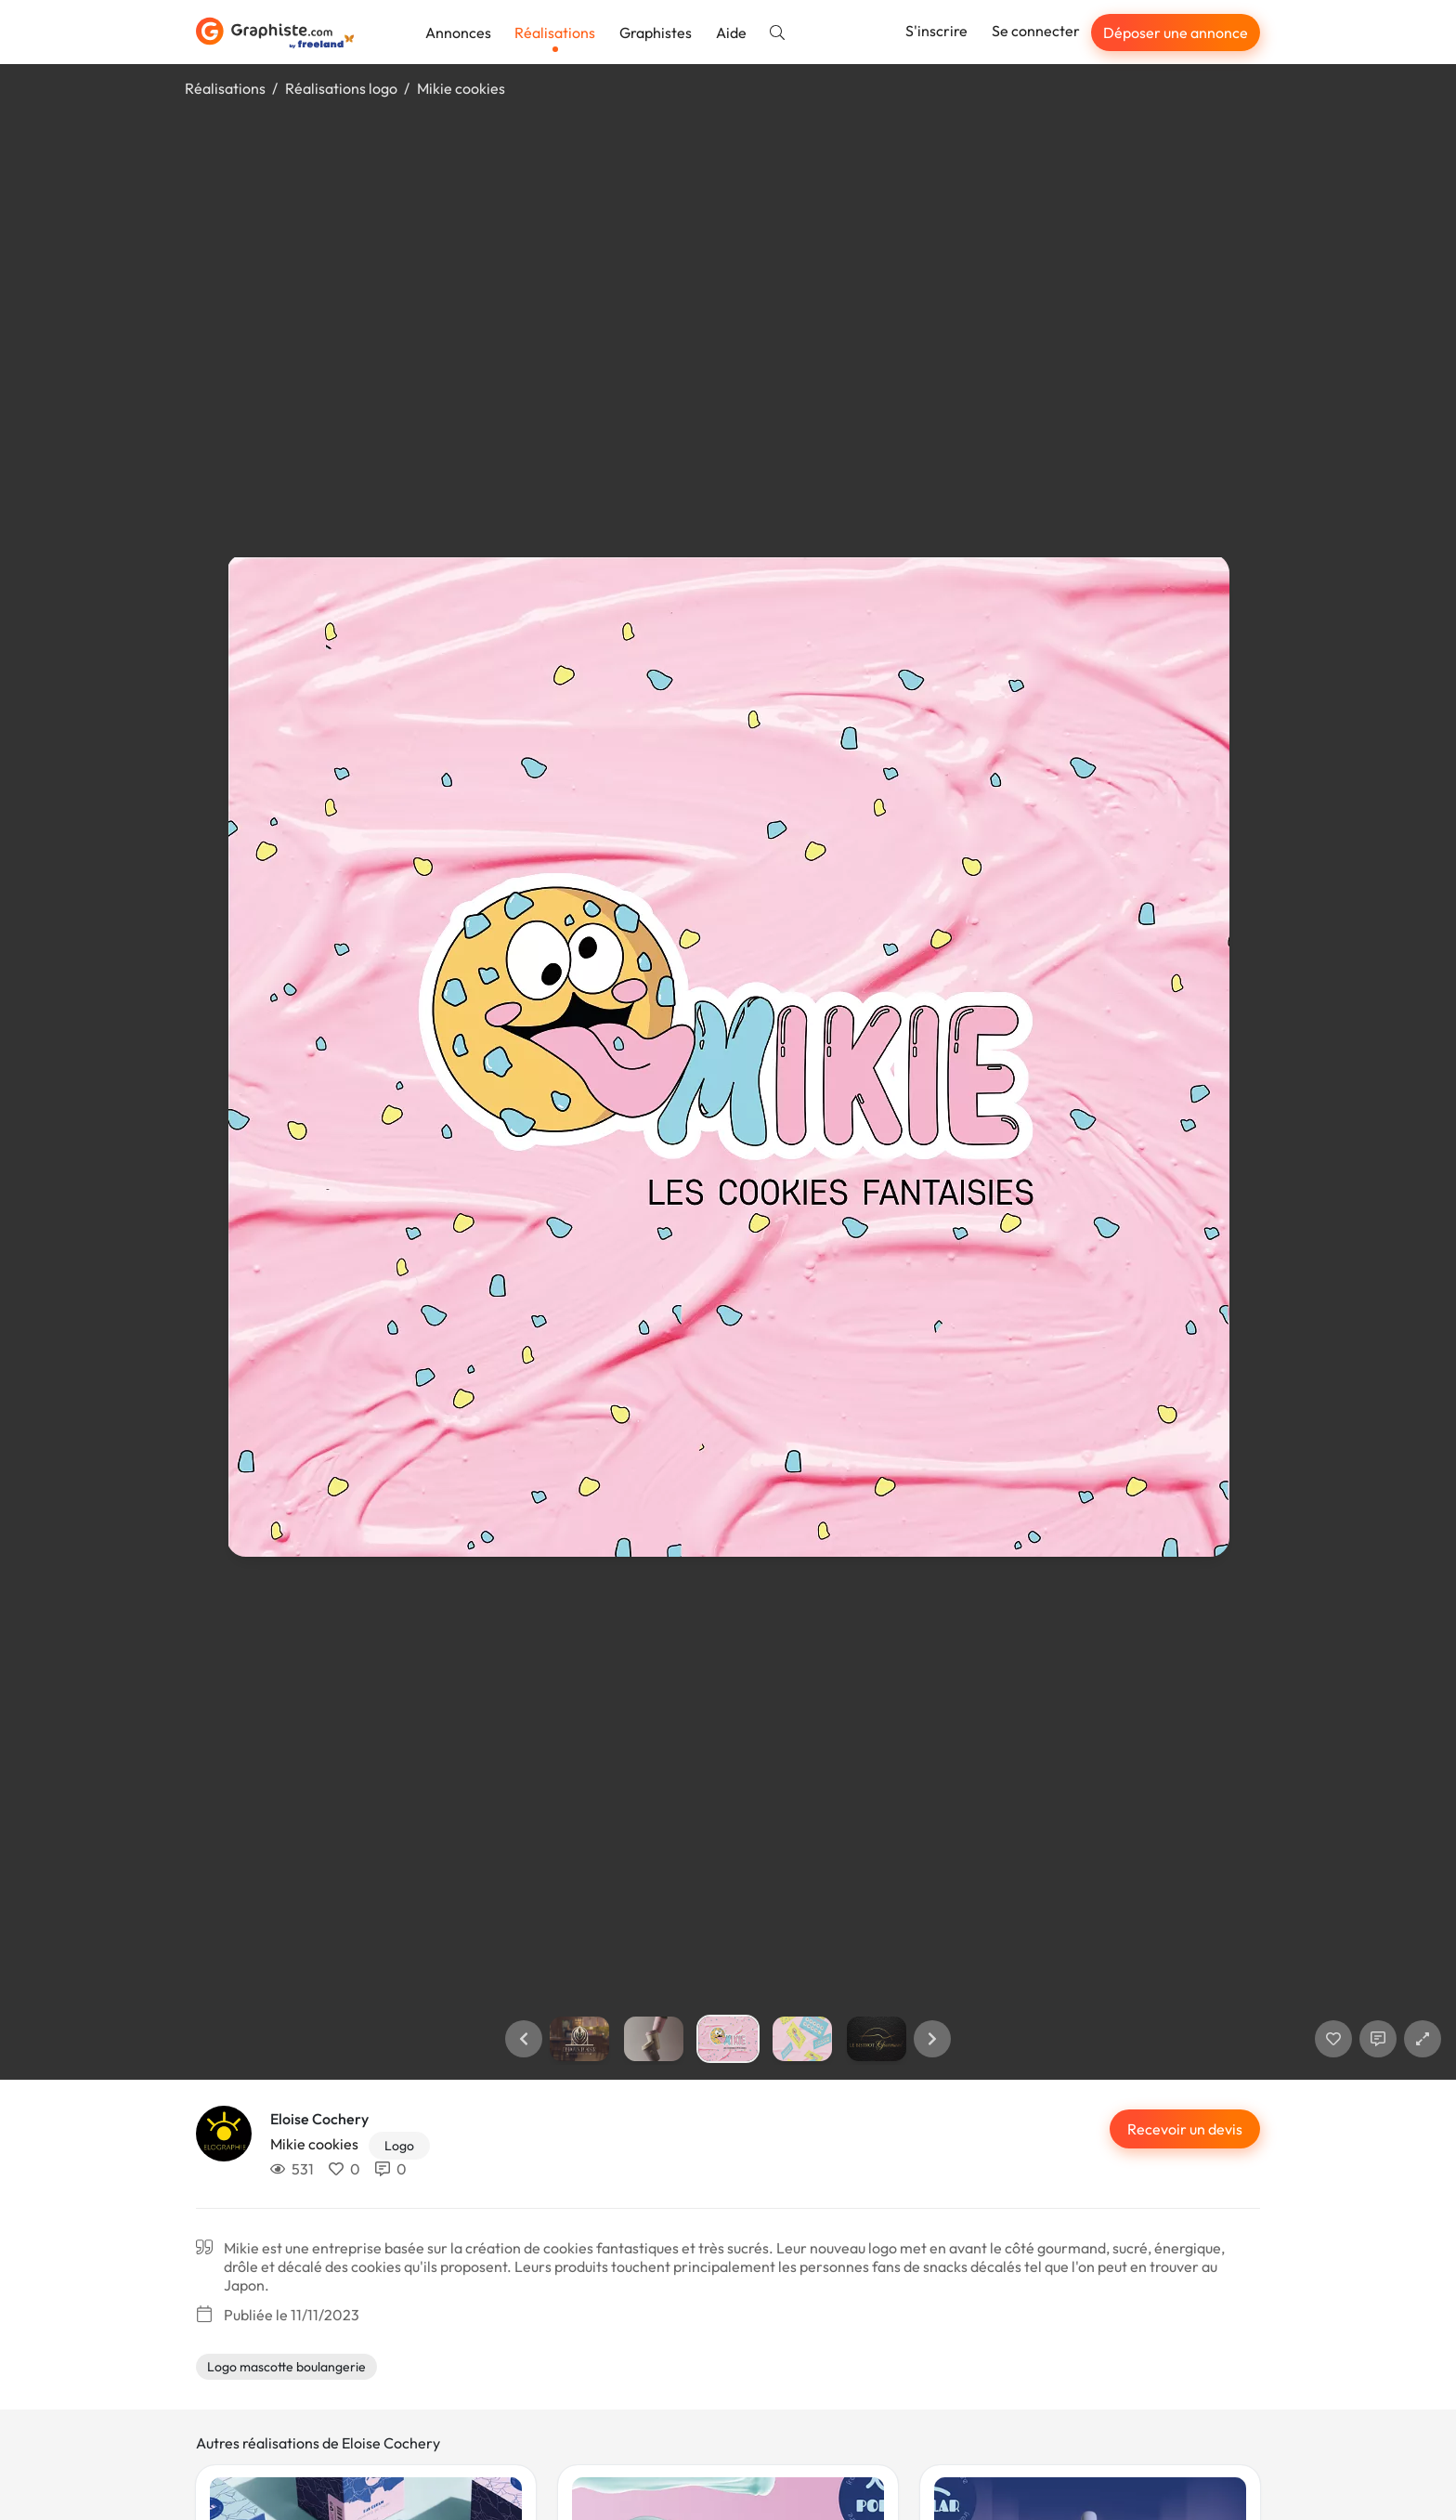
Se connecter (1036, 30)
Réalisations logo (341, 88)
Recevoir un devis (1184, 2129)
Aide (731, 32)
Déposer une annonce (1175, 32)
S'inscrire (936, 30)
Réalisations (554, 32)
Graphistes (655, 32)
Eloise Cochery (319, 2118)
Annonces (458, 32)
